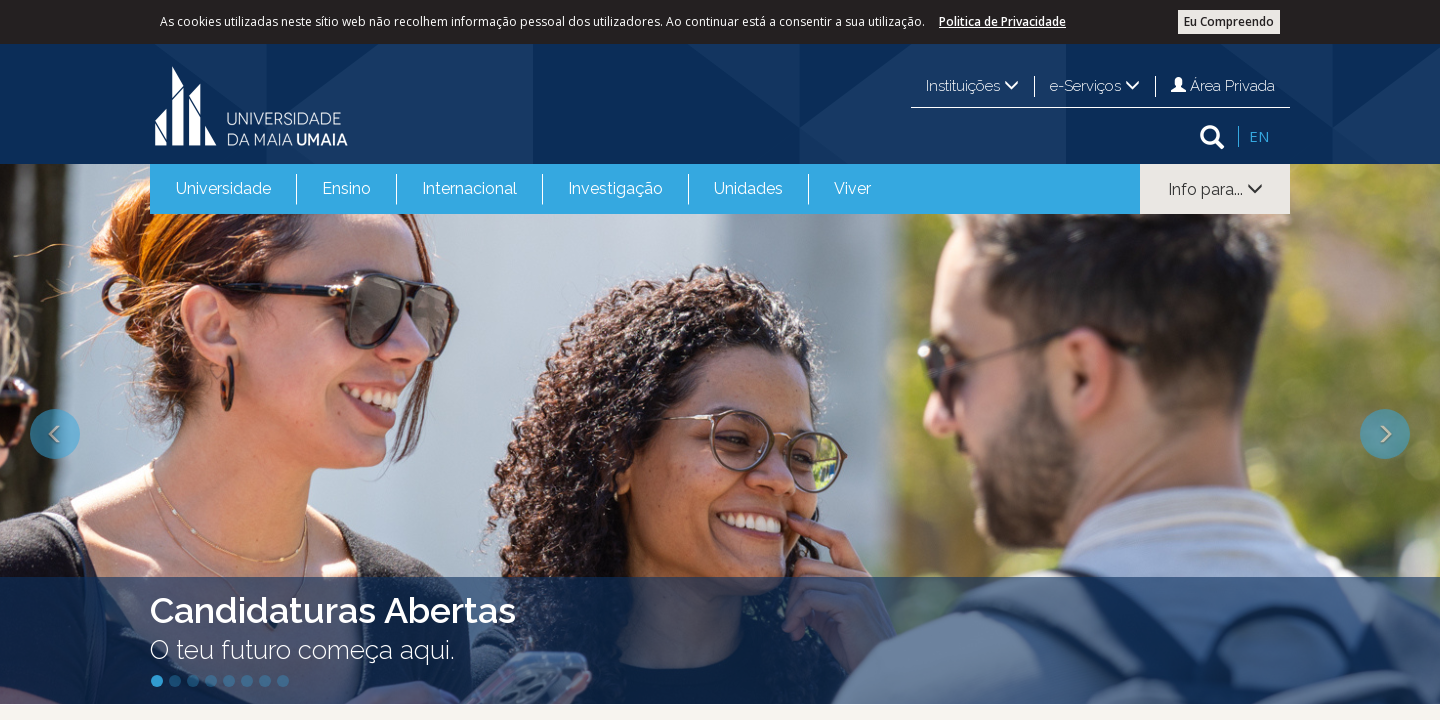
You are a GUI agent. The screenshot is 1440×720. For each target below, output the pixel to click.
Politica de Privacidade (1002, 21)
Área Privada (1223, 86)
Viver (852, 188)
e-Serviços (1095, 86)
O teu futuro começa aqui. (302, 650)
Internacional (469, 188)
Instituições (972, 86)
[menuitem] (223, 189)
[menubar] (523, 189)
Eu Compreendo (1229, 21)
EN (1259, 136)
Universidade (223, 188)
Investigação (615, 188)
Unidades (748, 188)
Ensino (346, 188)
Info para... (1215, 189)
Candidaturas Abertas (333, 610)
